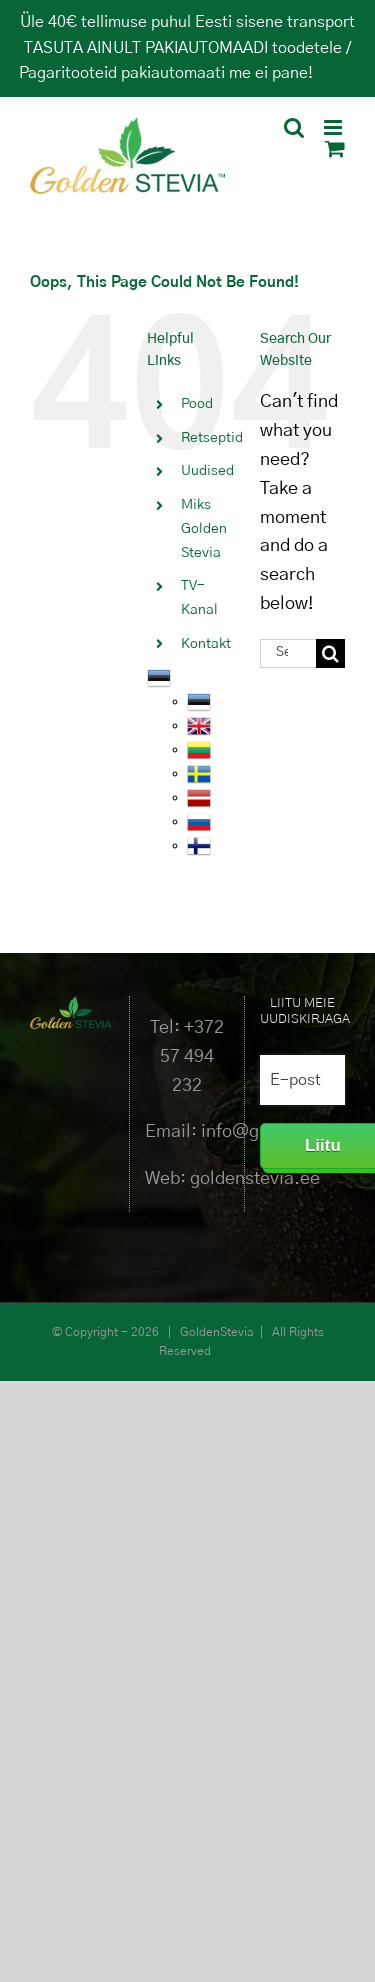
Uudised (207, 471)
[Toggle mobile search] (294, 127)
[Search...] (288, 653)
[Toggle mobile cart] (335, 148)
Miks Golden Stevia (204, 529)
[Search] (330, 653)
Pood (197, 404)
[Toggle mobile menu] (334, 127)
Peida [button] (337, 73)
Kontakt (206, 644)
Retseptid (212, 438)
